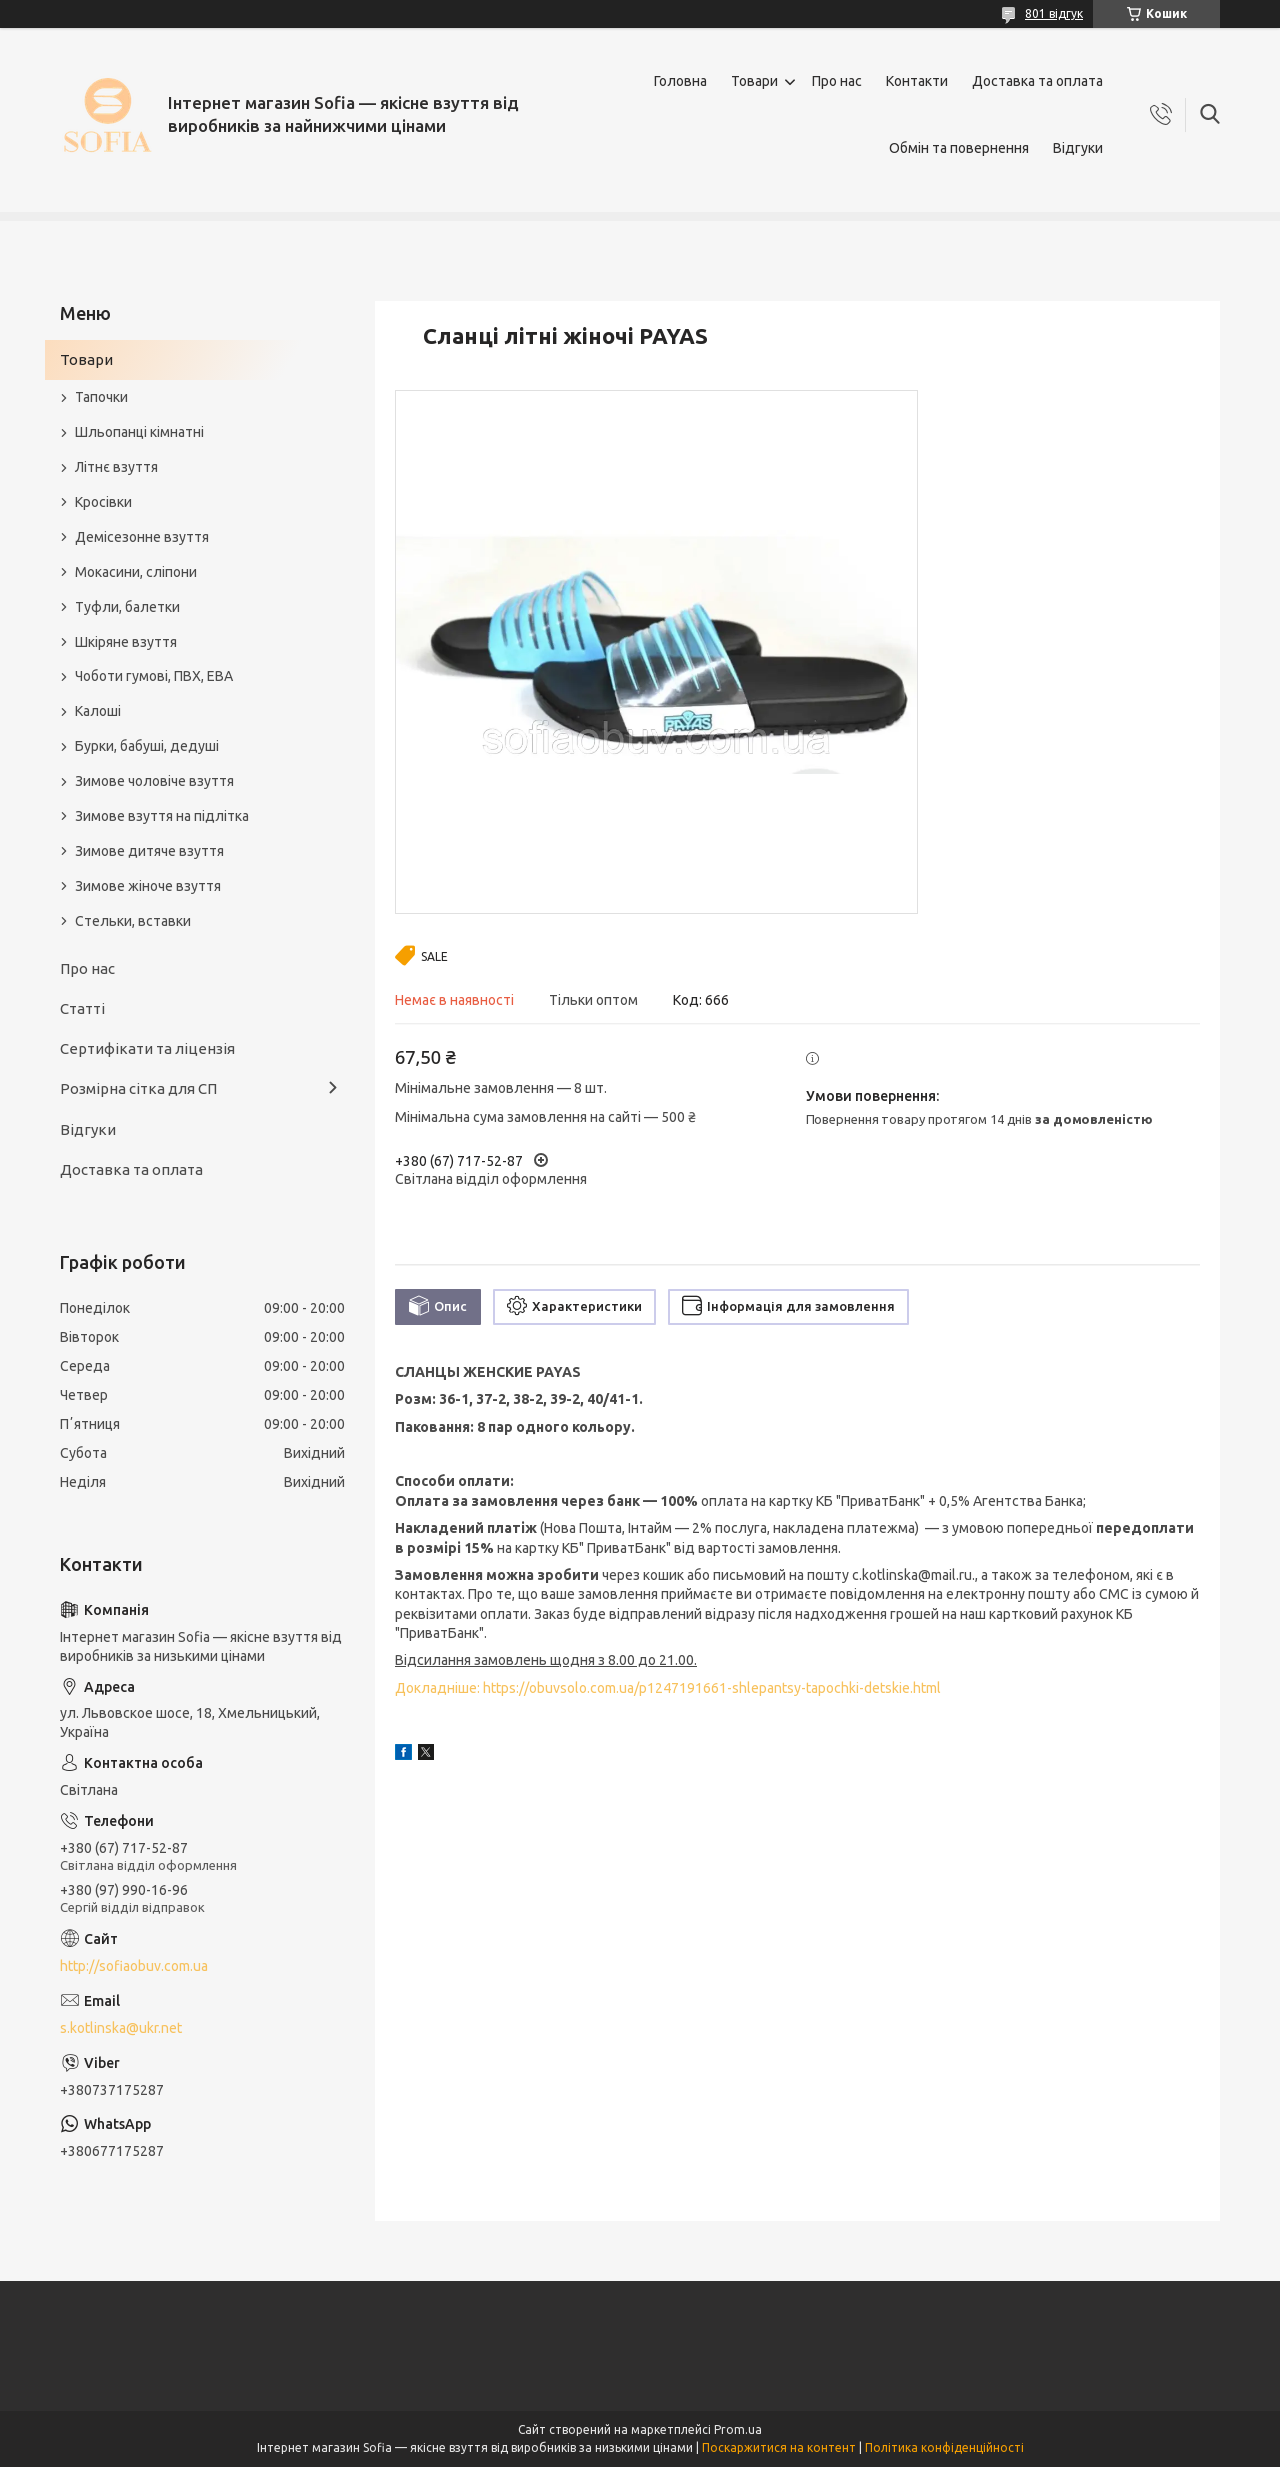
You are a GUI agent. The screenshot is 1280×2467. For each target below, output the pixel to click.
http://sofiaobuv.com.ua (134, 1966)
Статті (82, 1008)
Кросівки (103, 502)
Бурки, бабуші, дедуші (147, 746)
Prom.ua (738, 2429)
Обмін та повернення (959, 148)
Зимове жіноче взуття (148, 886)
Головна (680, 81)
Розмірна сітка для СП (138, 1088)
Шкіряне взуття (126, 642)
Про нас (837, 81)
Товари (754, 81)
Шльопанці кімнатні (139, 432)
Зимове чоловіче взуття (154, 781)
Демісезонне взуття (142, 537)
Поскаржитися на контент (779, 2447)
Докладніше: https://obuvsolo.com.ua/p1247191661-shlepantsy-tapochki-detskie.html (668, 1688)
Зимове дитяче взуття (149, 851)
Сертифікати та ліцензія (147, 1048)
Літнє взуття (116, 467)
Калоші (98, 711)
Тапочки (101, 397)
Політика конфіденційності (944, 2447)
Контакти (917, 81)
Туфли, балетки (127, 607)
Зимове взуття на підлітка (162, 816)
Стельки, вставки (133, 921)
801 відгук (1054, 13)
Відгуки (1078, 148)
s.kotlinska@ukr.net (121, 2028)
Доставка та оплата (1037, 81)
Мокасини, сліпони (136, 572)
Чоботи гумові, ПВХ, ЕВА (154, 676)
